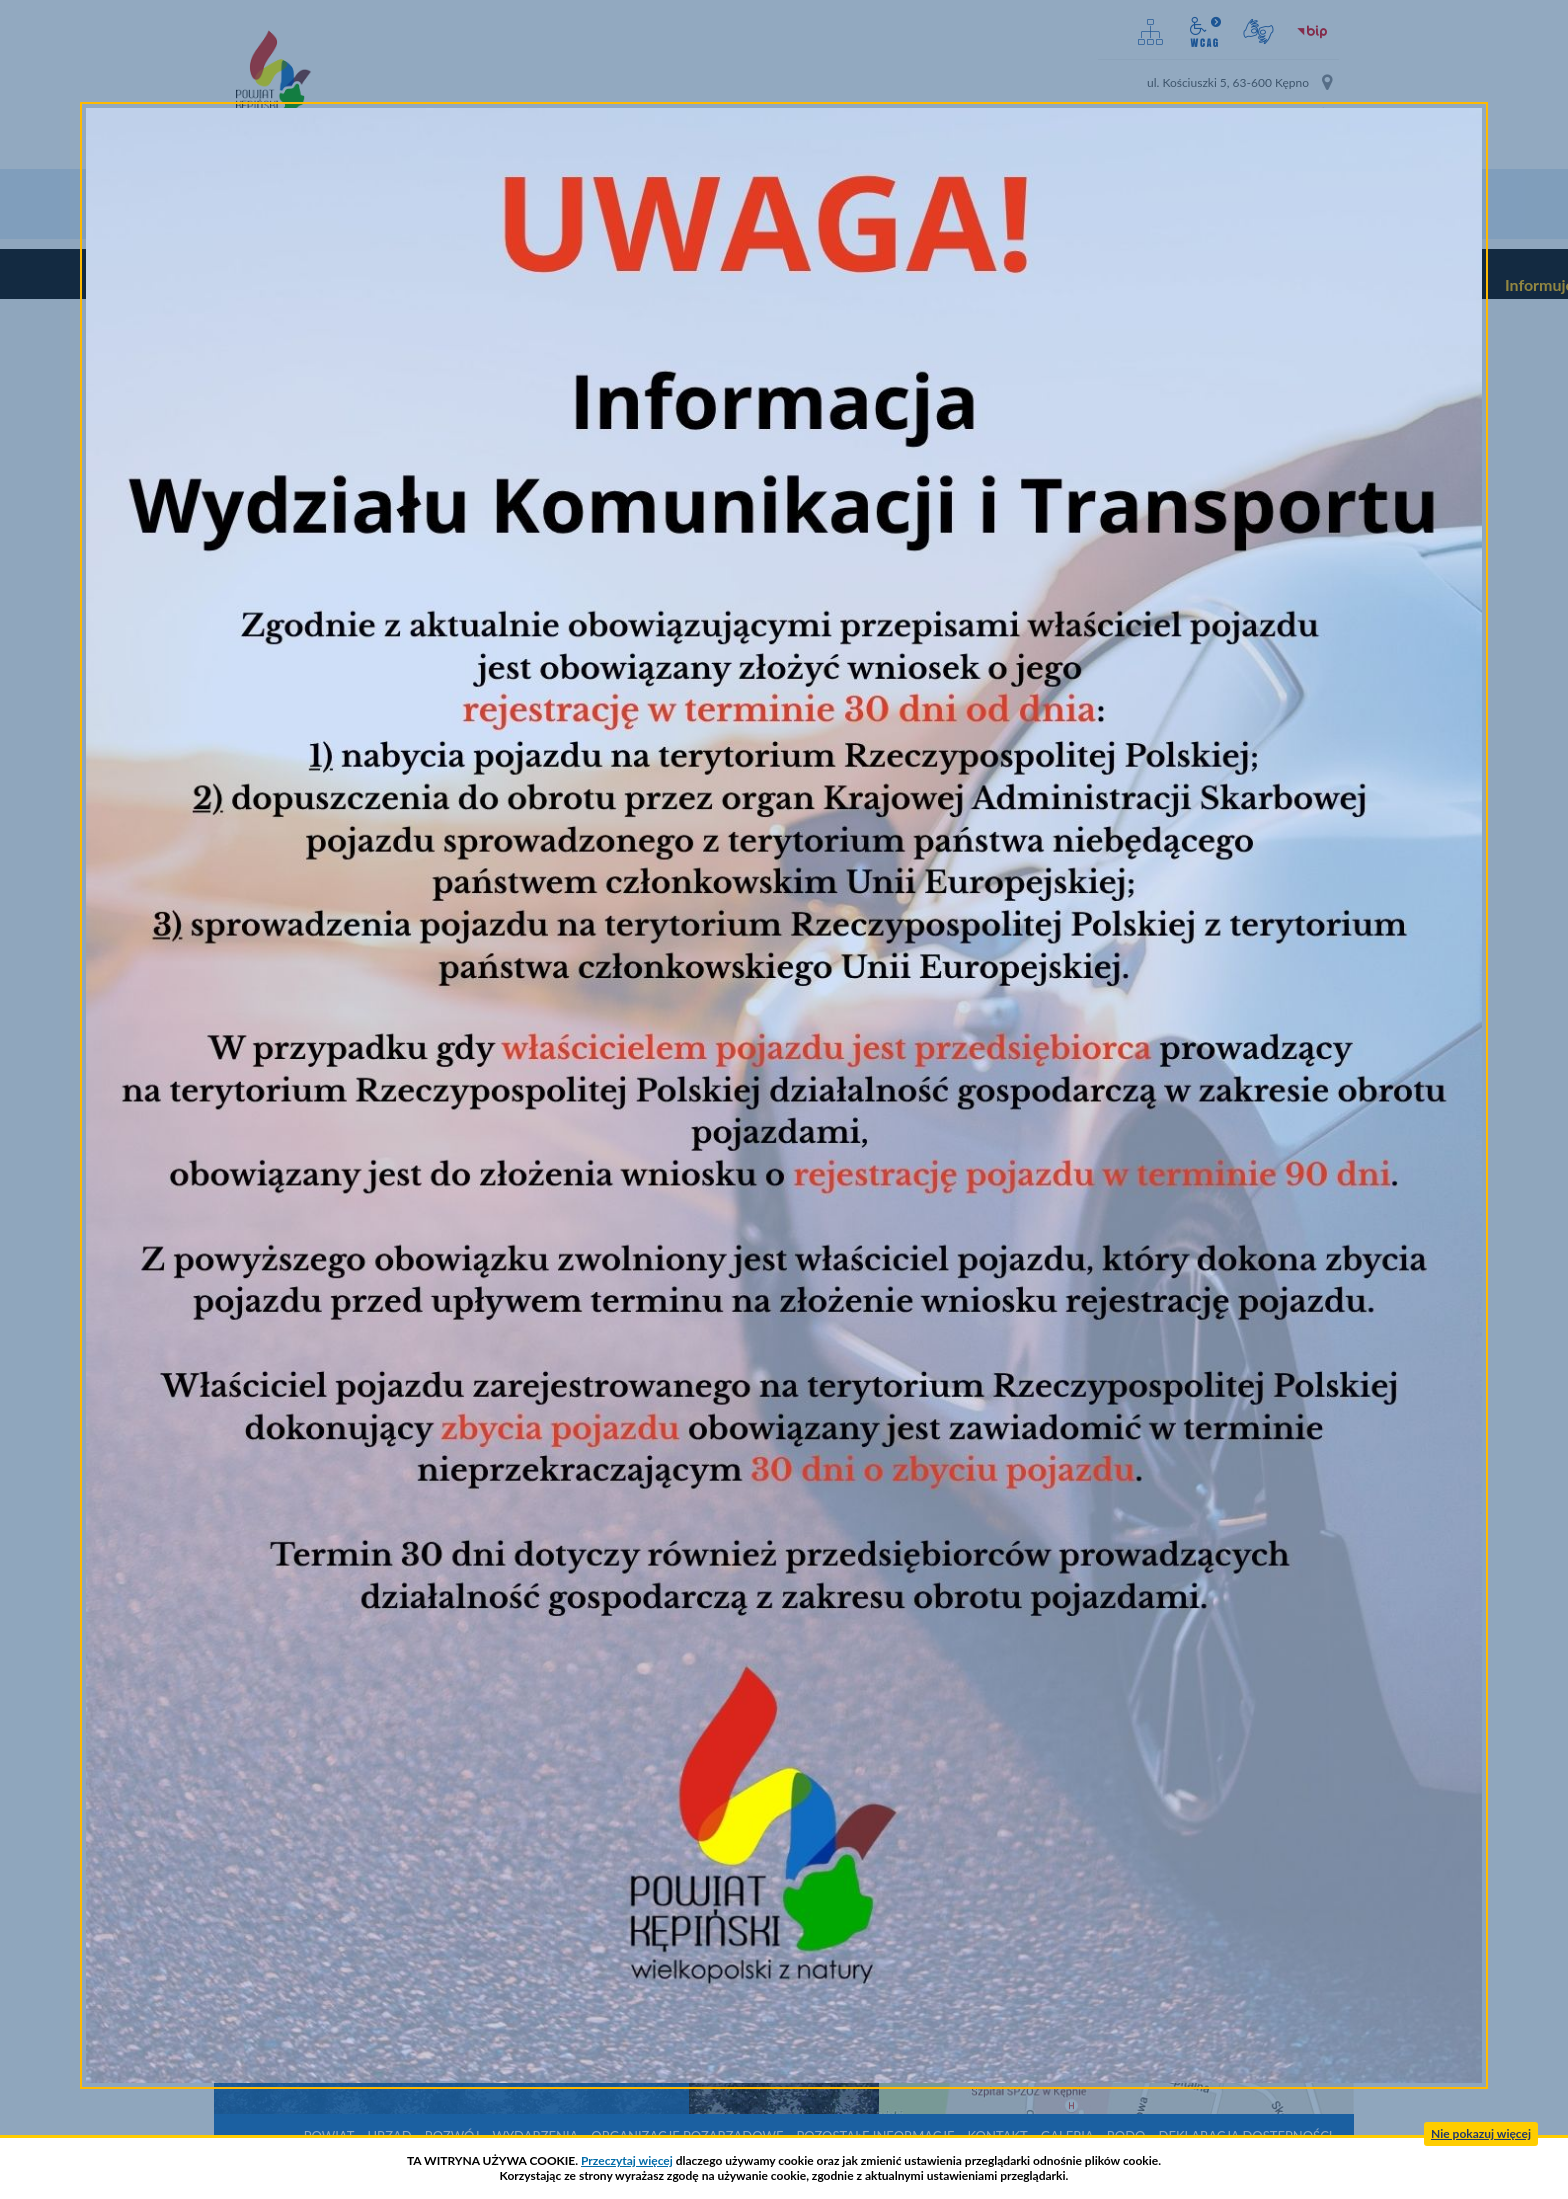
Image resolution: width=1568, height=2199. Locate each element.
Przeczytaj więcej (627, 2160)
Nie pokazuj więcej (1481, 2133)
